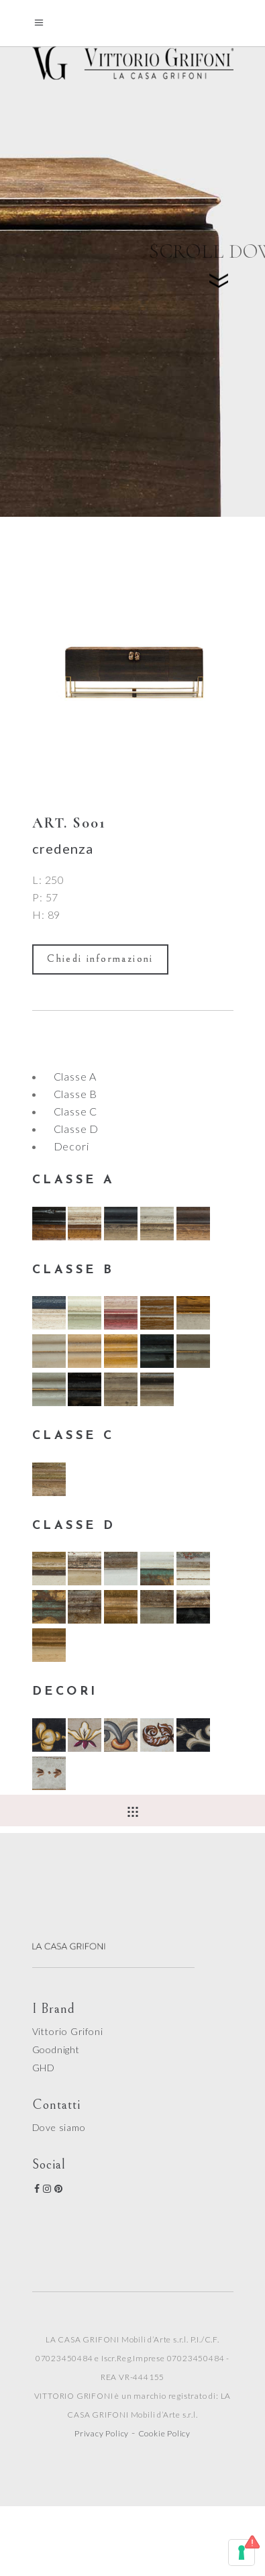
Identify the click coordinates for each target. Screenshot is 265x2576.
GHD (43, 2067)
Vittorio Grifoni (67, 2031)
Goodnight (56, 2049)
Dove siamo (59, 2127)
